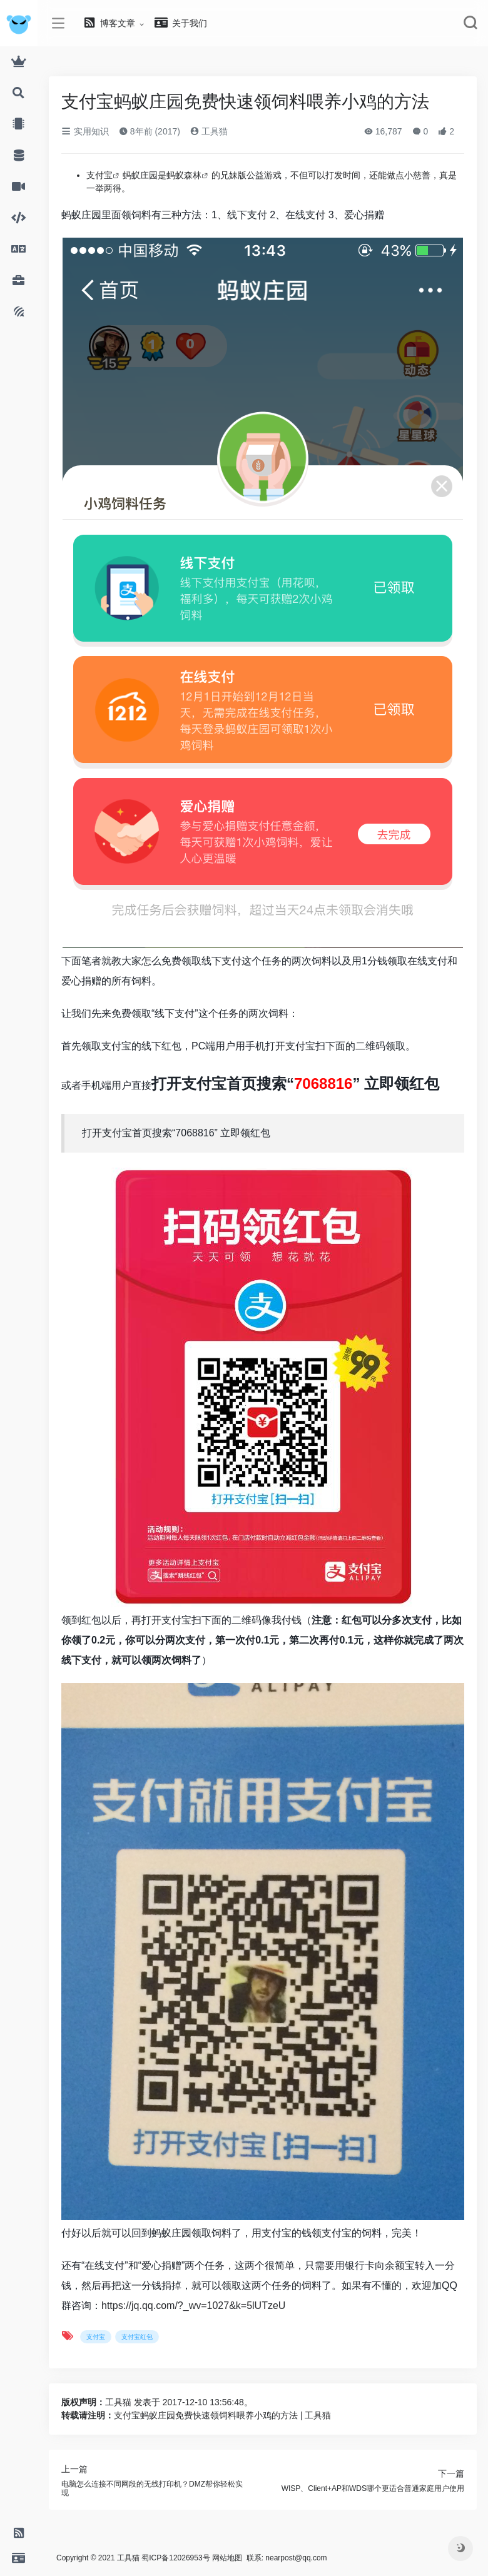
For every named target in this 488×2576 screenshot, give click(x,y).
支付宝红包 (137, 2336)
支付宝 (99, 175)
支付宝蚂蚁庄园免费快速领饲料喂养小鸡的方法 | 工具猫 (222, 2415)
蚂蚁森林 (183, 175)
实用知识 (85, 131)
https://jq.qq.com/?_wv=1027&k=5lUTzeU (193, 2305)
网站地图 (227, 2557)
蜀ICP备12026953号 (175, 2557)
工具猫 (209, 131)
